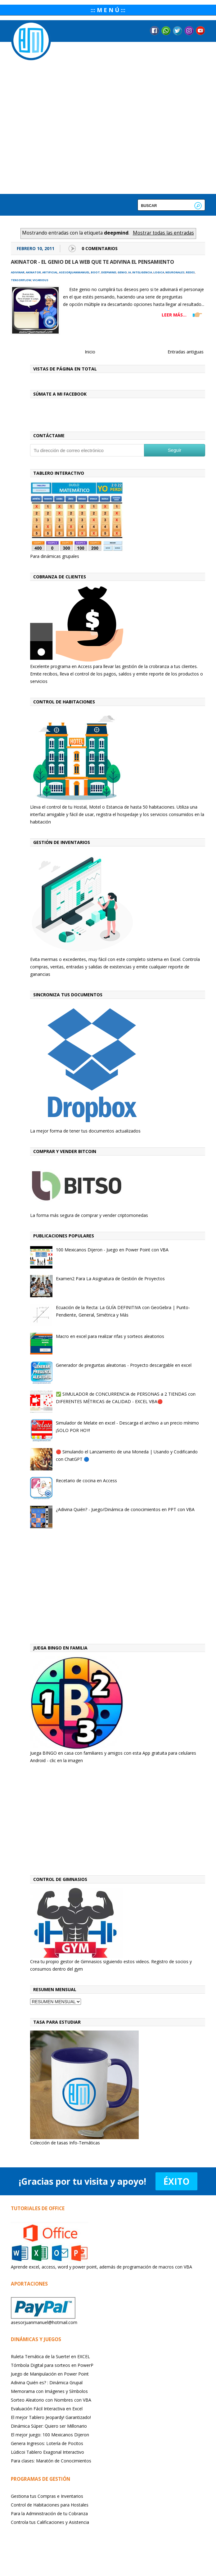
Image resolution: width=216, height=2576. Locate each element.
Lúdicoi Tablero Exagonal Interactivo (47, 2452)
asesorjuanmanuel (74, 272)
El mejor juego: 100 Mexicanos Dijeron (50, 2435)
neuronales (175, 272)
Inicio (90, 352)
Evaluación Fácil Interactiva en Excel (47, 2409)
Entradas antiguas (186, 352)
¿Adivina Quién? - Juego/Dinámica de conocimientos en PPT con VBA (125, 1509)
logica (158, 272)
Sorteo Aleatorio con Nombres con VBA (51, 2400)
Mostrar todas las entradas (163, 233)
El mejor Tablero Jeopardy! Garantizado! (51, 2417)
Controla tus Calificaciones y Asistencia (50, 2522)
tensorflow (21, 280)
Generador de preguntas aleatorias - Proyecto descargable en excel (123, 1365)
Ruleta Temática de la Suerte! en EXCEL (50, 2356)
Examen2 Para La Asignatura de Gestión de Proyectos (110, 1278)
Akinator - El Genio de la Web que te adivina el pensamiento (92, 261)
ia (129, 272)
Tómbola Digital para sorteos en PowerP (52, 2365)
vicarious (40, 280)
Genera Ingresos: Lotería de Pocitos (47, 2443)
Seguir (174, 450)
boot (95, 272)
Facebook (154, 30)
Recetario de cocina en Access (86, 1480)
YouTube (200, 30)
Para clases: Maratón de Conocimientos (51, 2461)
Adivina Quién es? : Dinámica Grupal (47, 2382)
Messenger (166, 30)
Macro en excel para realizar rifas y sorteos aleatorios (110, 1336)
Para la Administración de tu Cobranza (49, 2513)
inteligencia (142, 272)
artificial (50, 272)
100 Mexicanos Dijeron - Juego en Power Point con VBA (112, 1250)
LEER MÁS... (174, 315)
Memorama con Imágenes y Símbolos (49, 2391)
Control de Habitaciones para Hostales (49, 2505)
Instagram (189, 30)
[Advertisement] (117, 1587)
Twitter (177, 30)
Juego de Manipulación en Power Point (50, 2374)
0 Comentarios (100, 248)
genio (122, 272)
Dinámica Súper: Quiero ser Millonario (49, 2426)
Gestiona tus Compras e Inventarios (47, 2496)
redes (190, 272)
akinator (33, 272)
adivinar (18, 272)
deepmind (108, 272)
